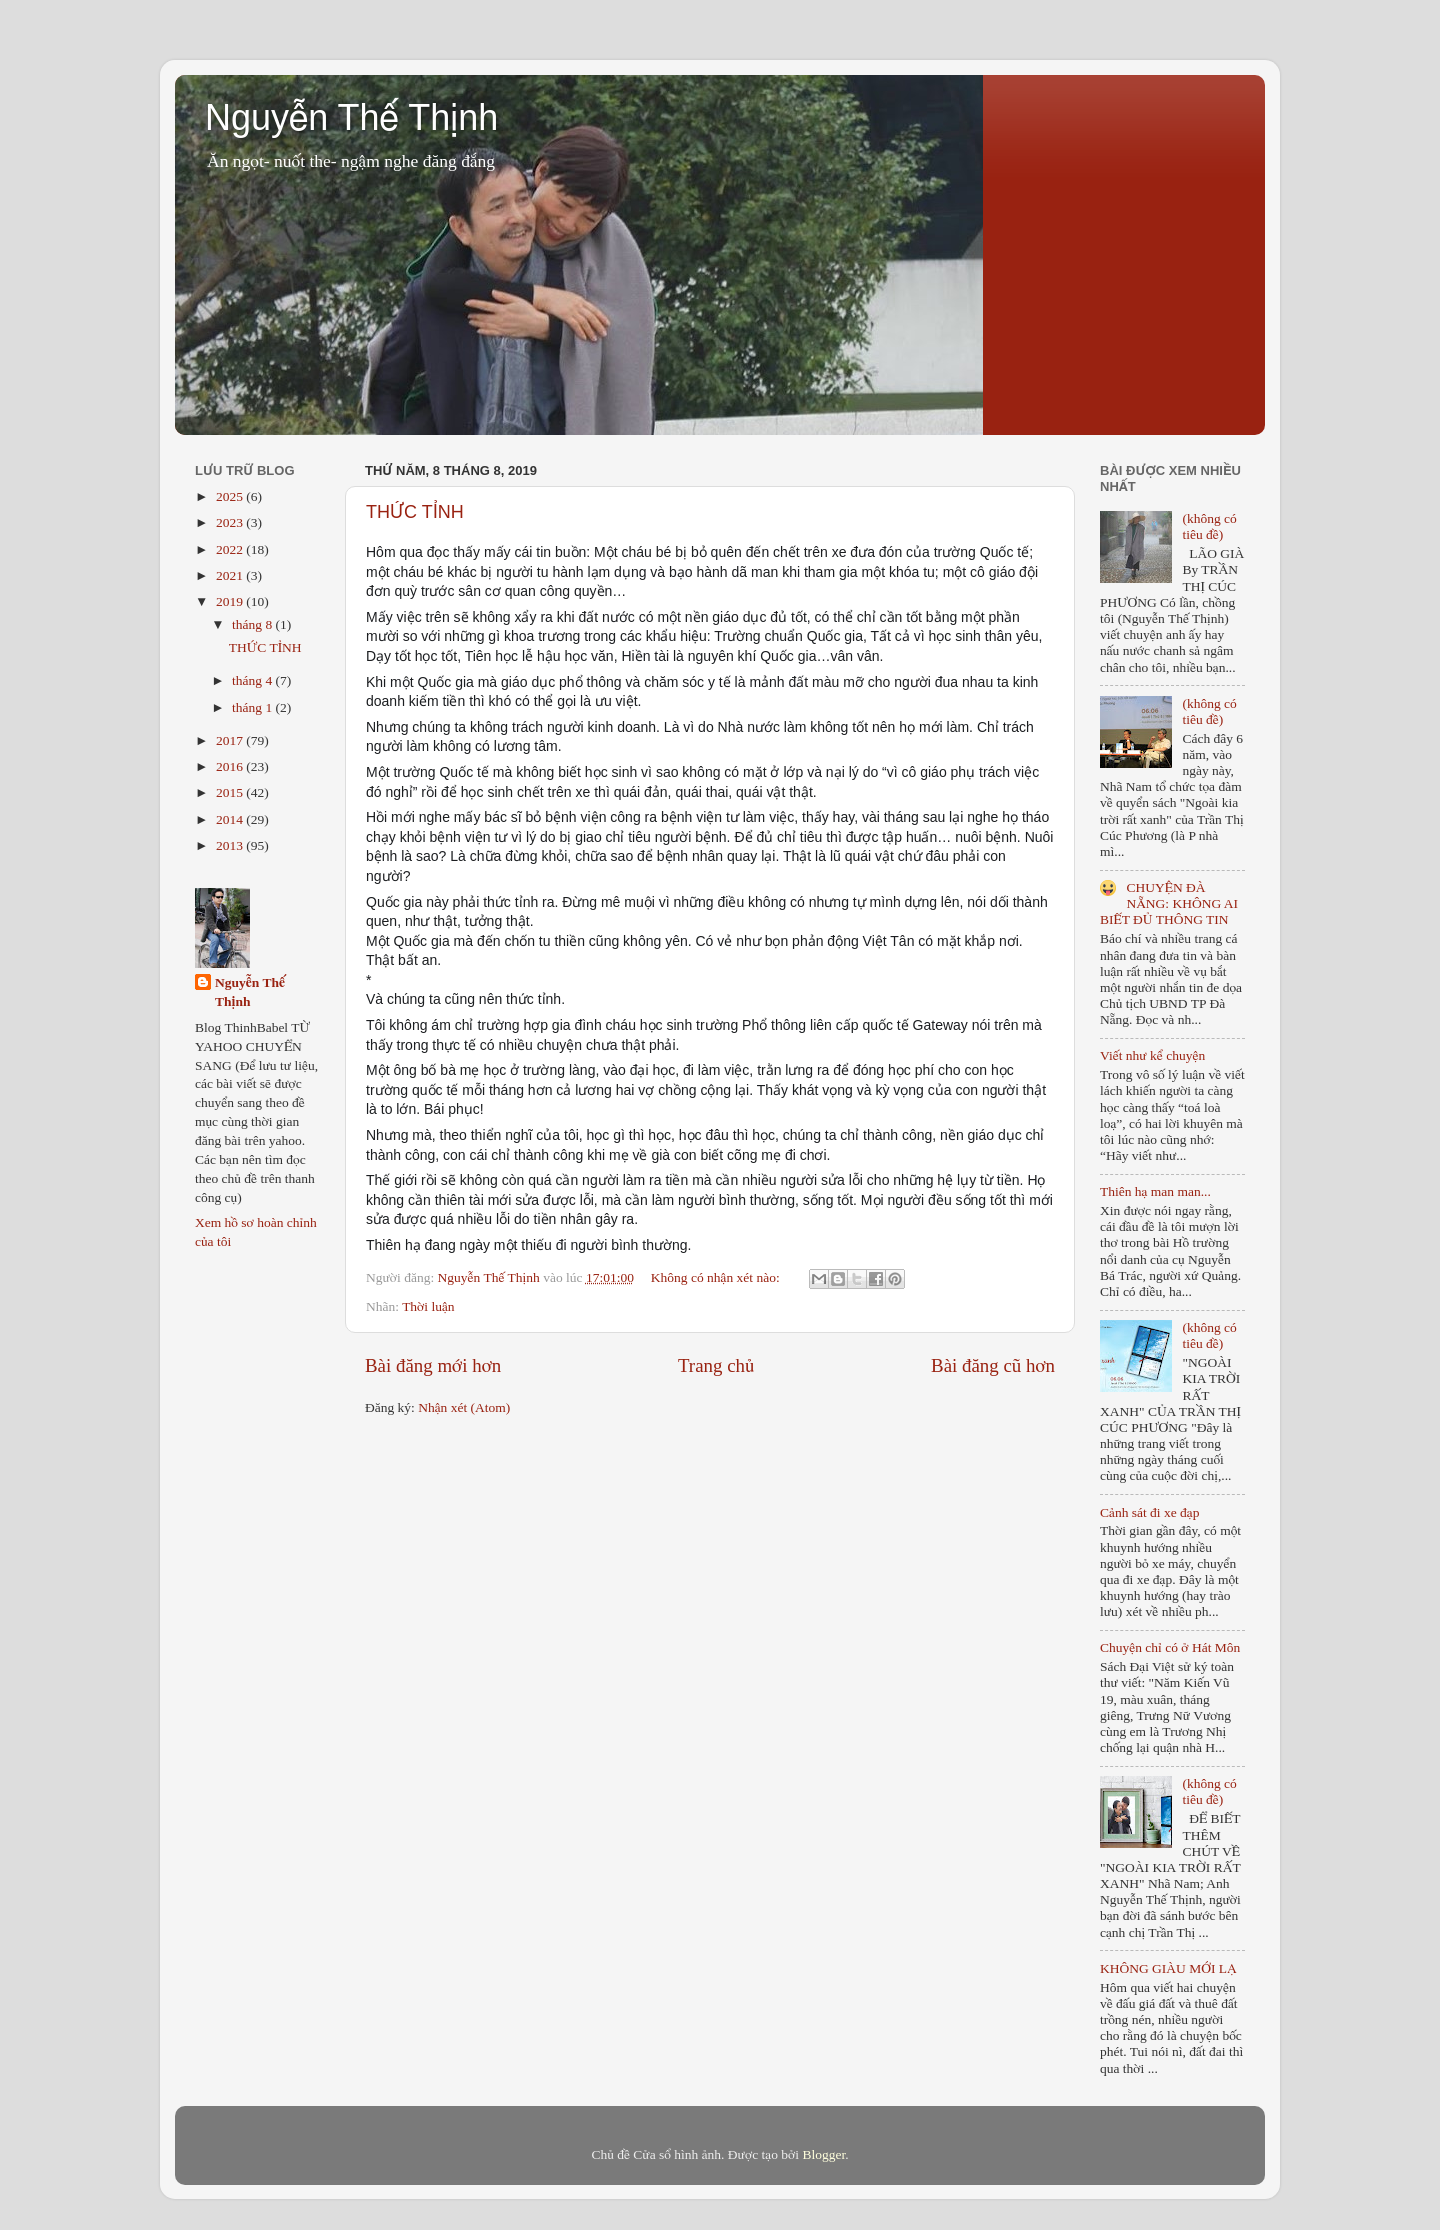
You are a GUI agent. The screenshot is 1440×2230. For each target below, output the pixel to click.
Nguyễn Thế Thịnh (351, 117)
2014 (231, 819)
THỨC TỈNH (415, 512)
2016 (231, 766)
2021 (231, 575)
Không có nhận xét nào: (717, 1277)
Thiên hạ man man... (1155, 1191)
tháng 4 (254, 680)
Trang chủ (716, 1365)
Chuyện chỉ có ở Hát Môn (1170, 1647)
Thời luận (428, 1306)
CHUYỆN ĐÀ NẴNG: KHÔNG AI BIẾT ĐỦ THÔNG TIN (1169, 903)
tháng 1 (254, 707)
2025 (231, 496)
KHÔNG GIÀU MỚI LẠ (1168, 1968)
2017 (231, 740)
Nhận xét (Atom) (464, 1407)
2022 (231, 549)
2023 (231, 522)
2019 (231, 601)
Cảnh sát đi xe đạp (1150, 1512)
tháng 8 (254, 624)
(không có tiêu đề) (1209, 526)
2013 (231, 845)
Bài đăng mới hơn (433, 1365)
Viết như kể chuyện (1152, 1055)
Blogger (823, 2154)
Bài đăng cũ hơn (993, 1365)
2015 (231, 792)
